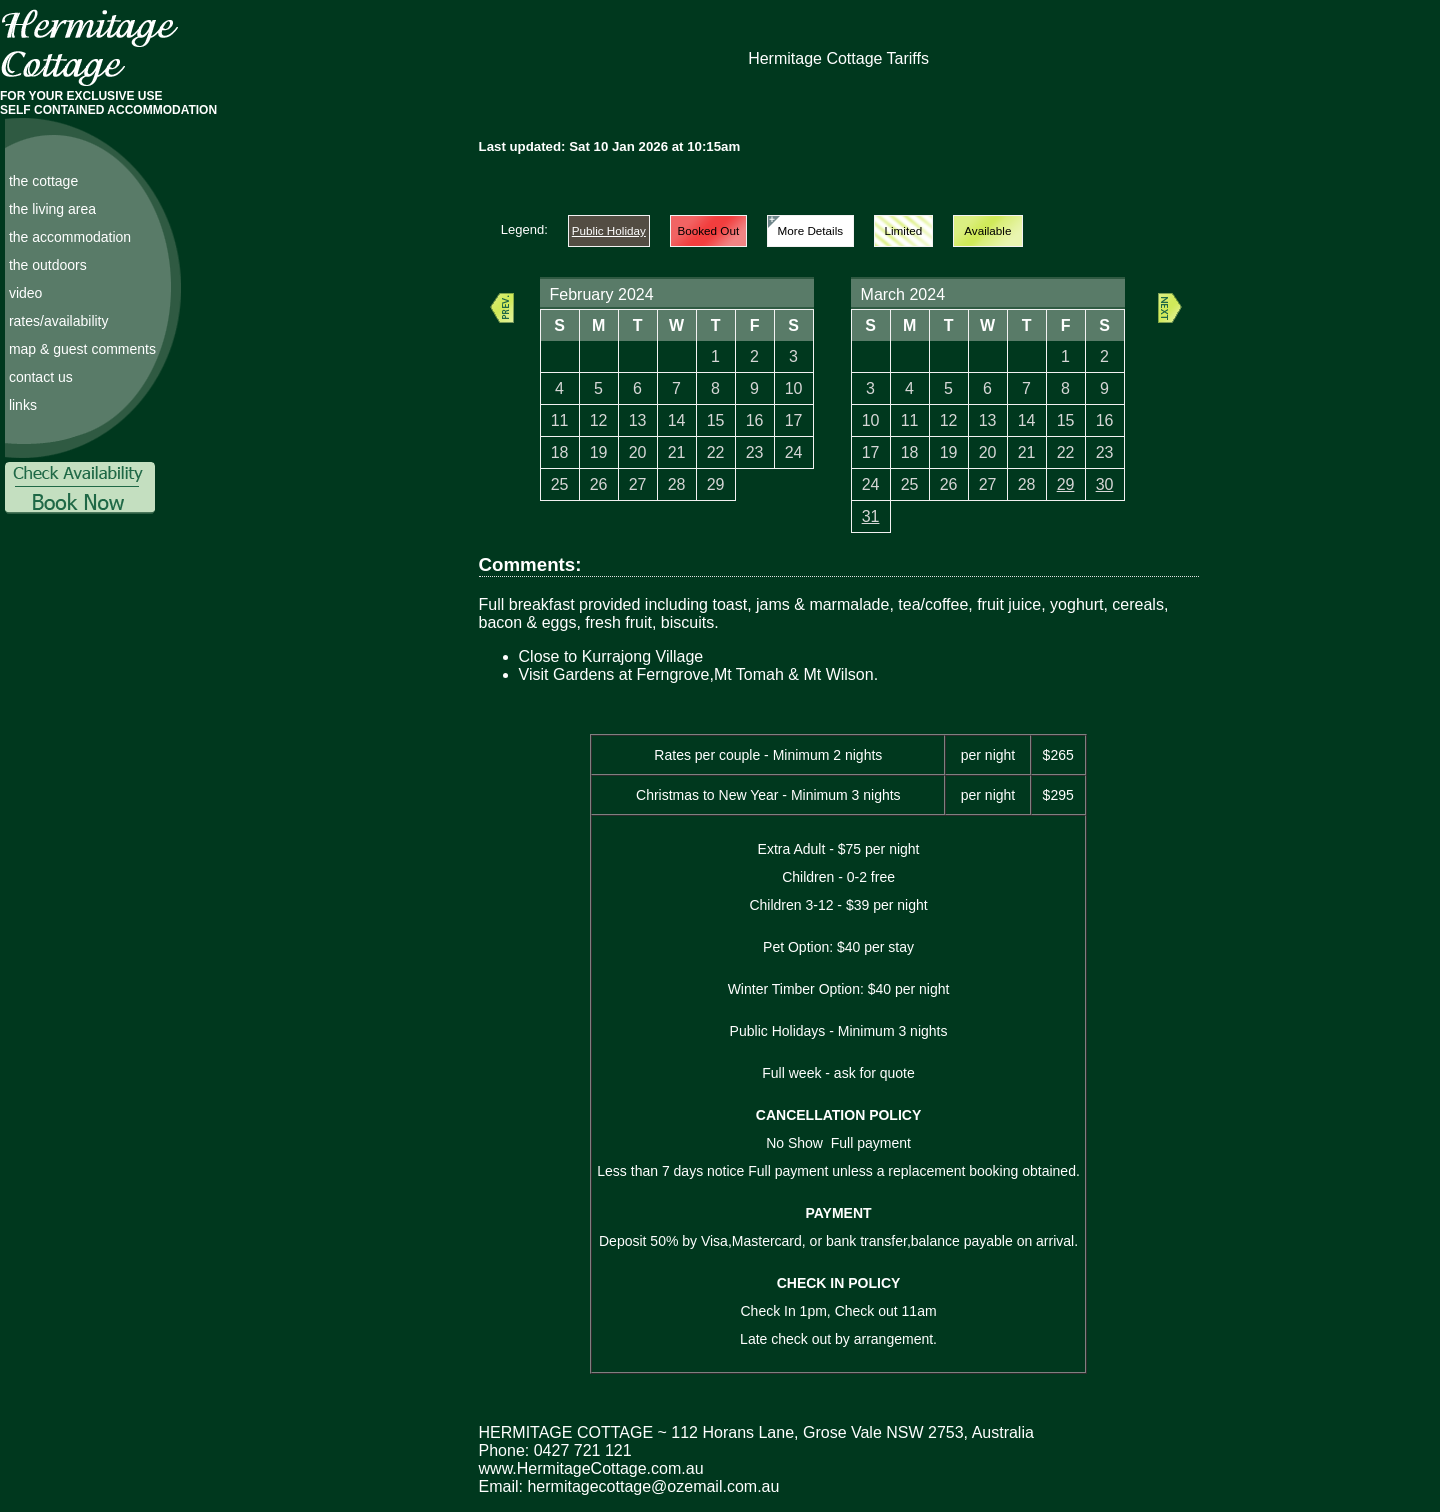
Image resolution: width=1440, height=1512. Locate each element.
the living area (52, 209)
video (25, 293)
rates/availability (59, 321)
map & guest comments (82, 349)
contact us (41, 377)
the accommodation (70, 237)
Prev (502, 308)
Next (1170, 308)
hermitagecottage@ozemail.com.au (653, 1486)
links (23, 405)
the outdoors (48, 265)
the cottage (43, 181)
